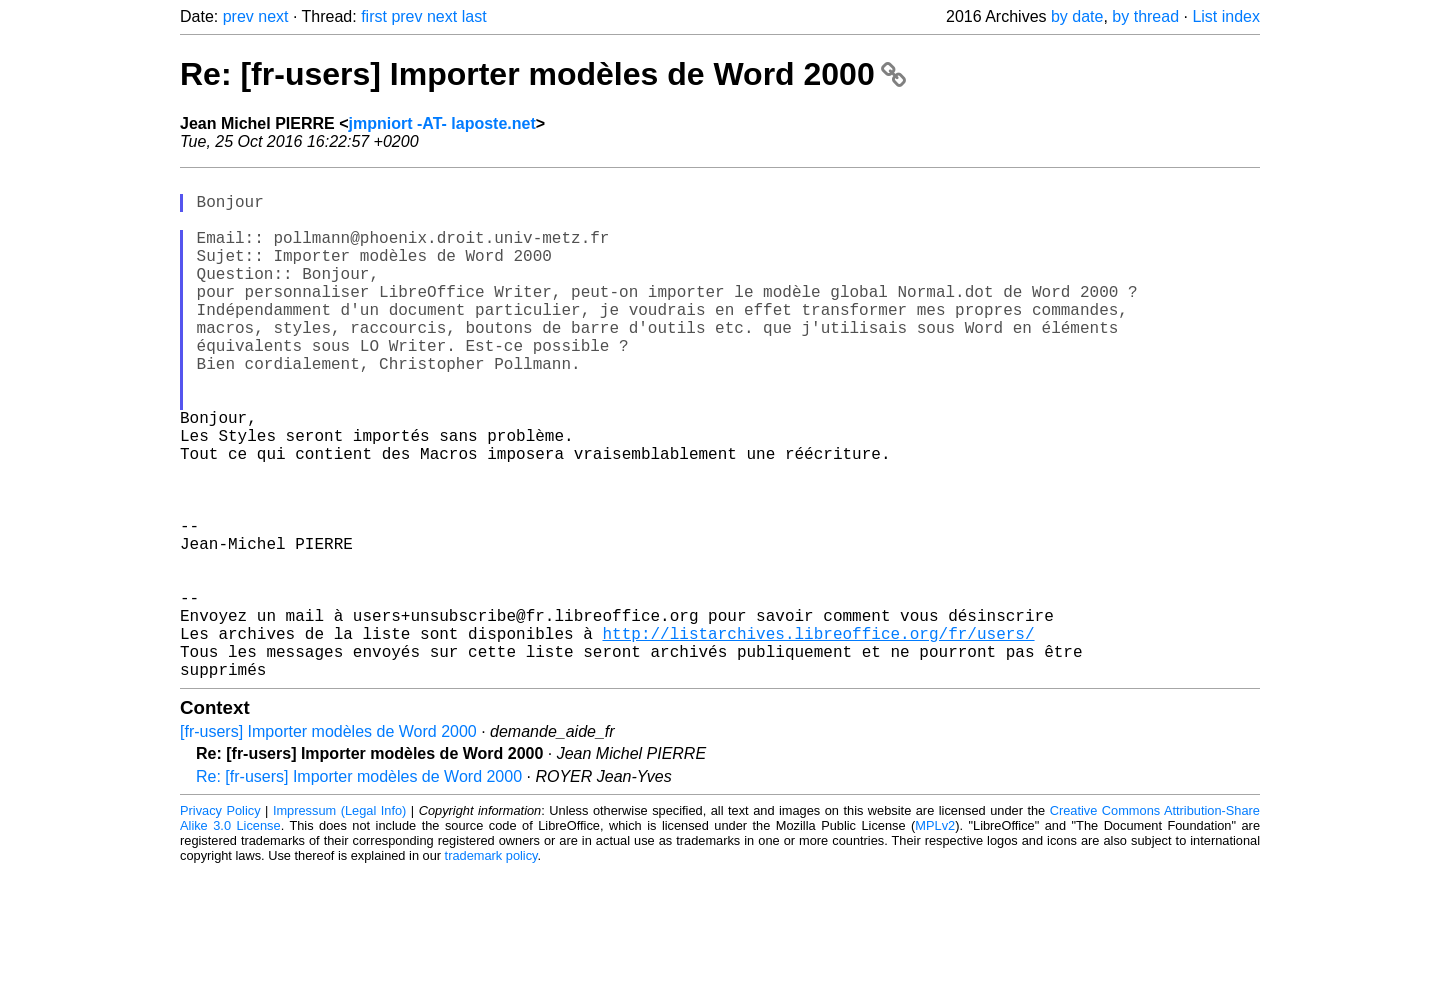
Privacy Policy (220, 922)
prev (238, 16)
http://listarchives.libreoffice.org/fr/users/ (818, 737)
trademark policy (491, 967)
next (273, 16)
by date (1077, 16)
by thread (1145, 16)
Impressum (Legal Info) (339, 922)
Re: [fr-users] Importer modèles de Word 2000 (543, 74)
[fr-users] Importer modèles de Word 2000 (328, 843)
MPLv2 (935, 937)
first (374, 16)
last (474, 16)
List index (1226, 16)
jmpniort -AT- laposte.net (442, 123)
